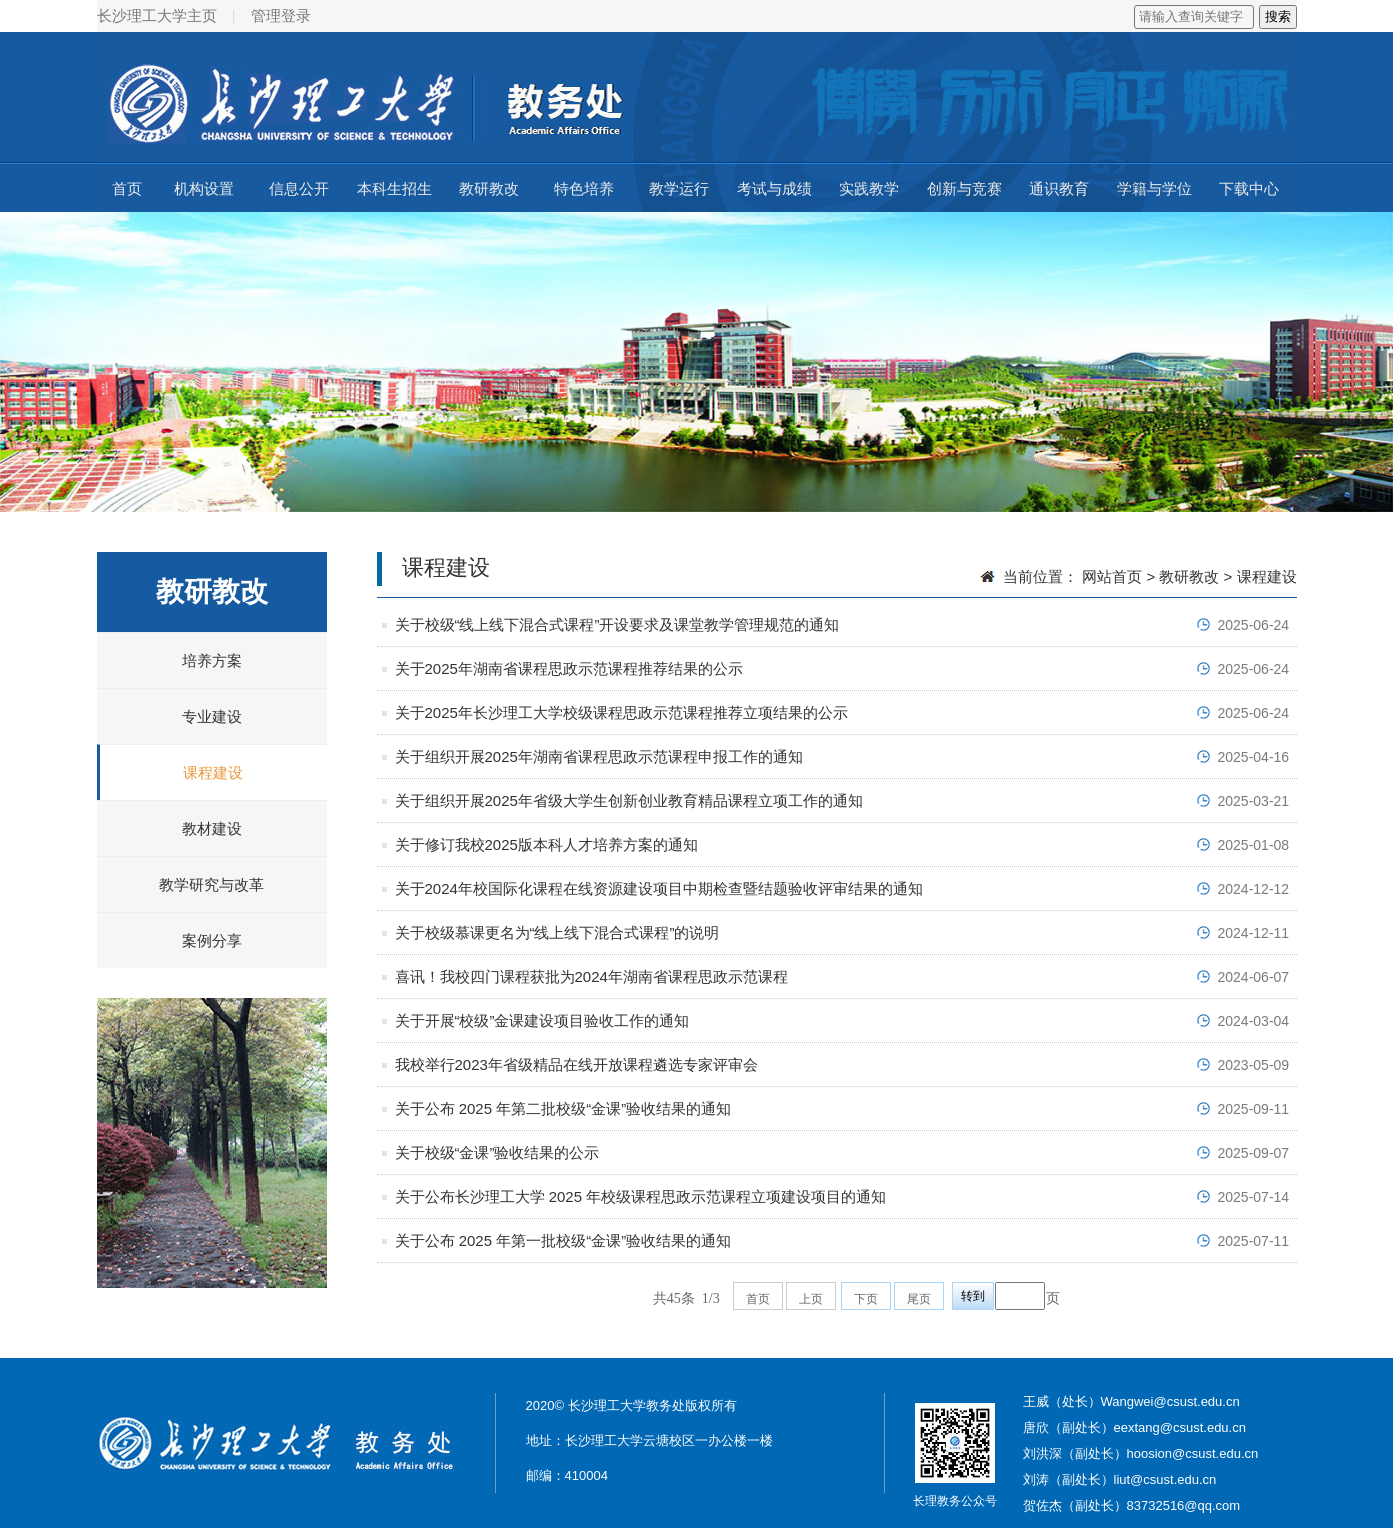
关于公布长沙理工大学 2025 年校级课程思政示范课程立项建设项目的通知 (641, 1196)
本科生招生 (394, 188)
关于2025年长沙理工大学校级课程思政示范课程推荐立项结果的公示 (621, 712)
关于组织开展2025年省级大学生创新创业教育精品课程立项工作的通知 (629, 800)
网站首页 (1112, 576)
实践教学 (869, 188)
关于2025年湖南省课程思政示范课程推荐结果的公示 (569, 668)
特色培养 (584, 188)
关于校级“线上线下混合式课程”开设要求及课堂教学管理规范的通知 (617, 624)
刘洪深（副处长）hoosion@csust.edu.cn (1141, 1453)
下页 (866, 1299)
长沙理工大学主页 (157, 15)
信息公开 (299, 188)
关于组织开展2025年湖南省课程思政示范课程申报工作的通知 (599, 756)
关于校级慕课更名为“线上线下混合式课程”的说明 (557, 932)
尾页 (919, 1299)
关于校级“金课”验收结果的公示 (497, 1152)
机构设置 (204, 188)
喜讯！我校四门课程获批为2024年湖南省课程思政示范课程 (591, 976)
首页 (127, 188)
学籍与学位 (1154, 188)
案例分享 (212, 940)
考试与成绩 (774, 188)
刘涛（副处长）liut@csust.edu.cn (1120, 1479)
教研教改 (489, 188)
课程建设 (213, 772)
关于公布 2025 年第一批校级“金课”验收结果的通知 (563, 1240)
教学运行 (679, 188)
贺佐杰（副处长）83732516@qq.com (1132, 1505)
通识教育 (1059, 188)
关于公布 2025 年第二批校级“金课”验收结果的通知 (563, 1108)
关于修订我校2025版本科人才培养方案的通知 (546, 844)
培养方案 (212, 660)
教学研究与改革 (211, 884)
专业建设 (212, 716)
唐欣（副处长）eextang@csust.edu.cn (1134, 1427)
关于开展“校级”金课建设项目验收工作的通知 (542, 1020)
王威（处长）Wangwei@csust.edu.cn (1131, 1401)
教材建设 (212, 828)
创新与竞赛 (964, 188)
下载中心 (1249, 188)
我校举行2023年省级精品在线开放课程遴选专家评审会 (576, 1064)
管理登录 (281, 15)
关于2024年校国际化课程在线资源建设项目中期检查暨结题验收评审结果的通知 (659, 888)
